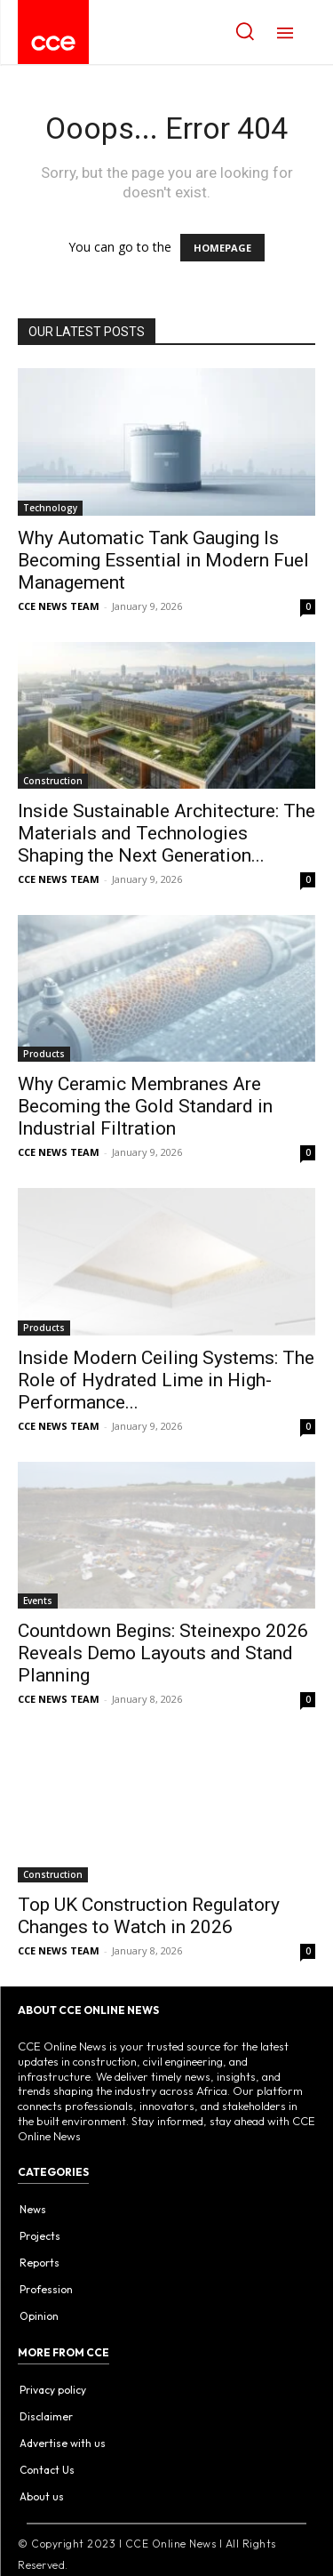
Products (44, 1053)
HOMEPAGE (222, 247)
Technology (50, 508)
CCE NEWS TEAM (58, 606)
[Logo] (53, 43)
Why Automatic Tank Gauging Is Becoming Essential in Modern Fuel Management (163, 560)
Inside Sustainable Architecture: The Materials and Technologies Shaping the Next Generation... (166, 833)
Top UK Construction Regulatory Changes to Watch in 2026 (149, 1916)
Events (37, 1600)
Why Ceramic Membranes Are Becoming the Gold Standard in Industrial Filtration (145, 1106)
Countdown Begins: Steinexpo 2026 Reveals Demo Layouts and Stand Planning (163, 1653)
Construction (53, 780)
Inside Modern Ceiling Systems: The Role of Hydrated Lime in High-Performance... (166, 1380)
